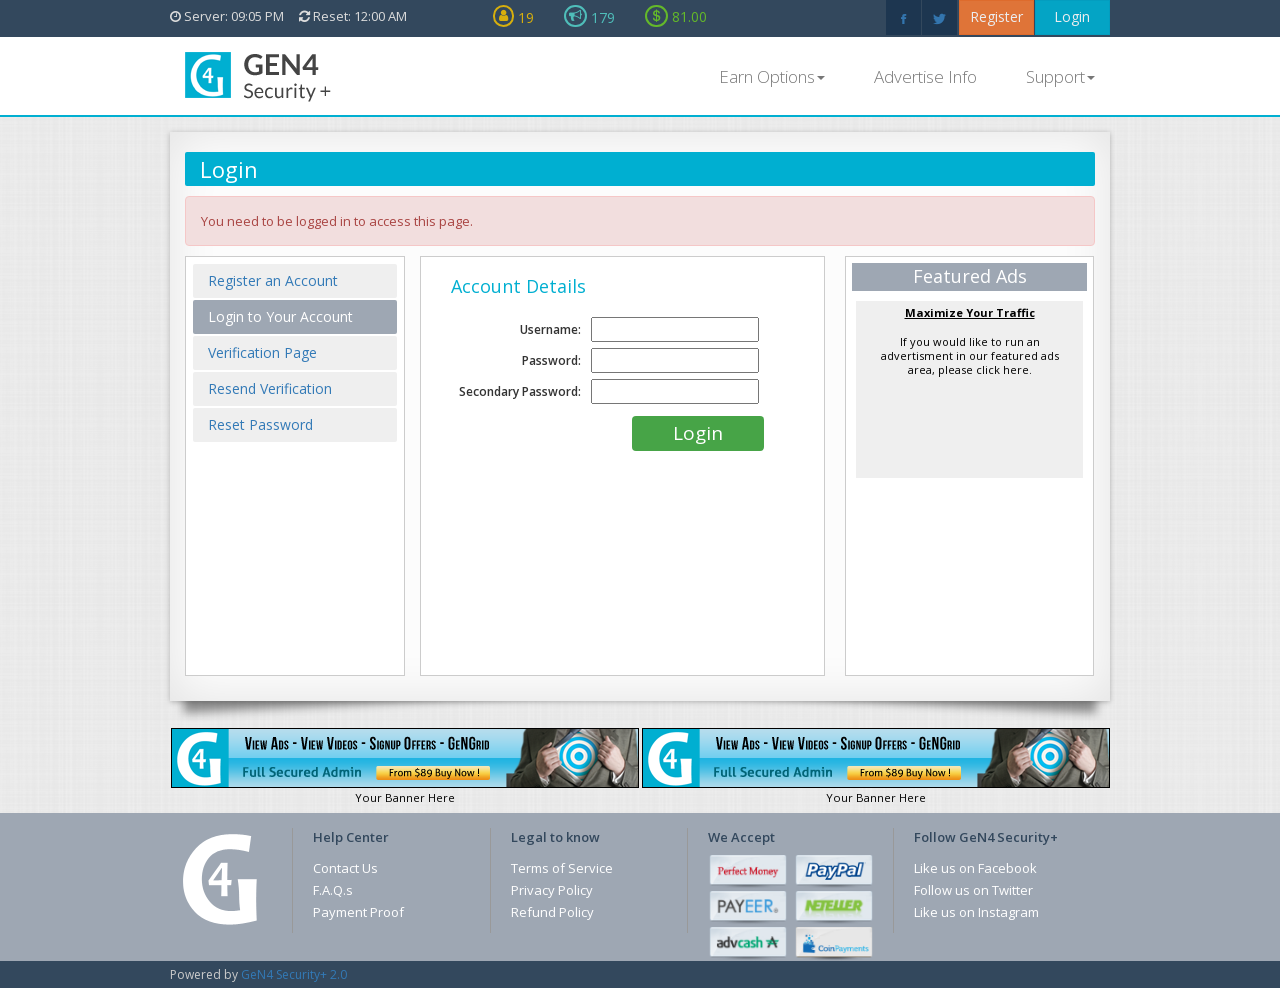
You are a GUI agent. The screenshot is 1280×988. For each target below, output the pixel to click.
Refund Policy (552, 912)
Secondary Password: (520, 391)
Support (1060, 76)
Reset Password (260, 424)
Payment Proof (358, 912)
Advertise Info (925, 76)
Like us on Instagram (976, 912)
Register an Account (273, 280)
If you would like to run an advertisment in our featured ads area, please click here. (970, 341)
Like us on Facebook (975, 868)
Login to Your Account (280, 316)
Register (996, 16)
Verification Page (262, 352)
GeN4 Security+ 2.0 (294, 974)
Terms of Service (562, 868)
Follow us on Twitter (973, 890)
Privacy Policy (552, 890)
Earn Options (772, 76)
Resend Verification (270, 388)
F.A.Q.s (333, 890)
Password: (551, 360)
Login (1072, 16)
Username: (550, 329)
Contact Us (345, 868)
